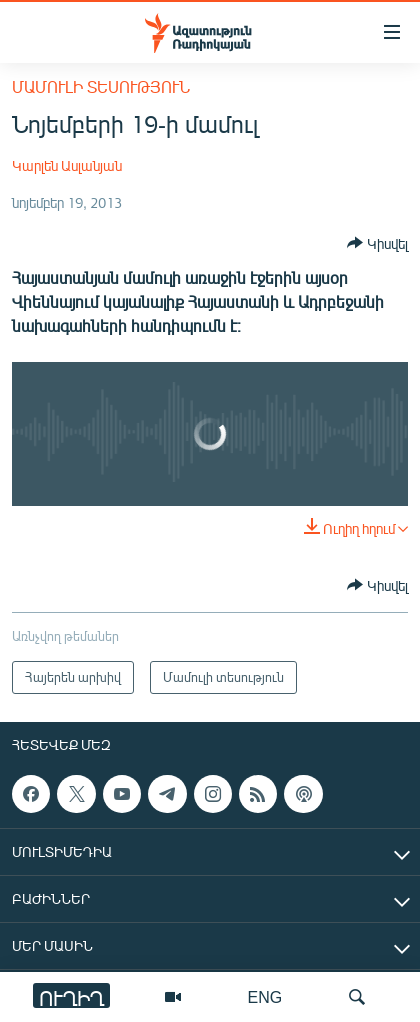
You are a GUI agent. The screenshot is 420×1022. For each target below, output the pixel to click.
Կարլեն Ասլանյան (67, 165)
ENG (265, 996)
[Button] (377, 243)
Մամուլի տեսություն (101, 86)
